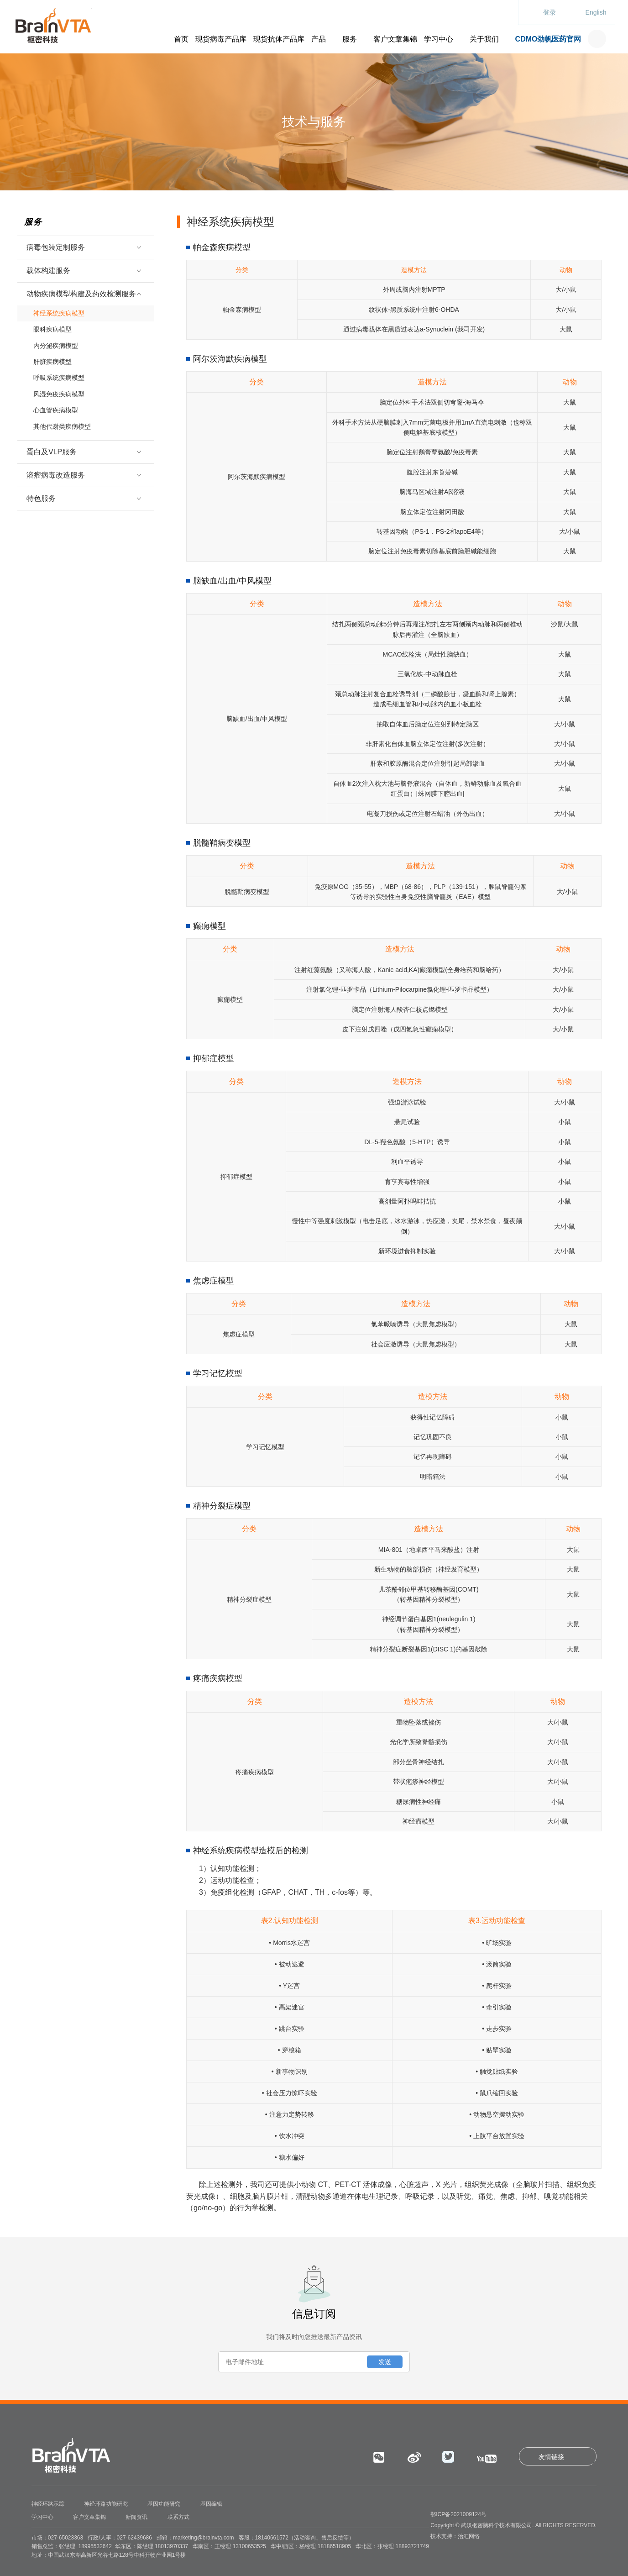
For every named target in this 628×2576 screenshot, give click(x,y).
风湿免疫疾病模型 (55, 385)
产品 (318, 39)
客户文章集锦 (395, 39)
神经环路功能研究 (106, 2504)
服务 (349, 39)
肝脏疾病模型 (49, 356)
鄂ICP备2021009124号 (458, 2514)
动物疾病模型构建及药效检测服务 (82, 294)
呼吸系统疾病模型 (55, 371)
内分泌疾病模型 (52, 342)
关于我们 (484, 39)
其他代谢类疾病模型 (58, 415)
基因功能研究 (163, 2504)
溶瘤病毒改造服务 (82, 463)
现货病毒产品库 (220, 39)
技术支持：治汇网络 (455, 2536)
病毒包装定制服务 (82, 247)
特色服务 (82, 486)
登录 (549, 12)
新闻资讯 (136, 2517)
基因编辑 (211, 2504)
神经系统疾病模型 (55, 312)
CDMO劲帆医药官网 (548, 39)
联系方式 (178, 2517)
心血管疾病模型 (52, 400)
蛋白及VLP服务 (82, 439)
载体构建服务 (82, 270)
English (596, 12)
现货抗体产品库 (278, 39)
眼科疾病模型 (49, 327)
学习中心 (438, 39)
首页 (181, 39)
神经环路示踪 (47, 2504)
